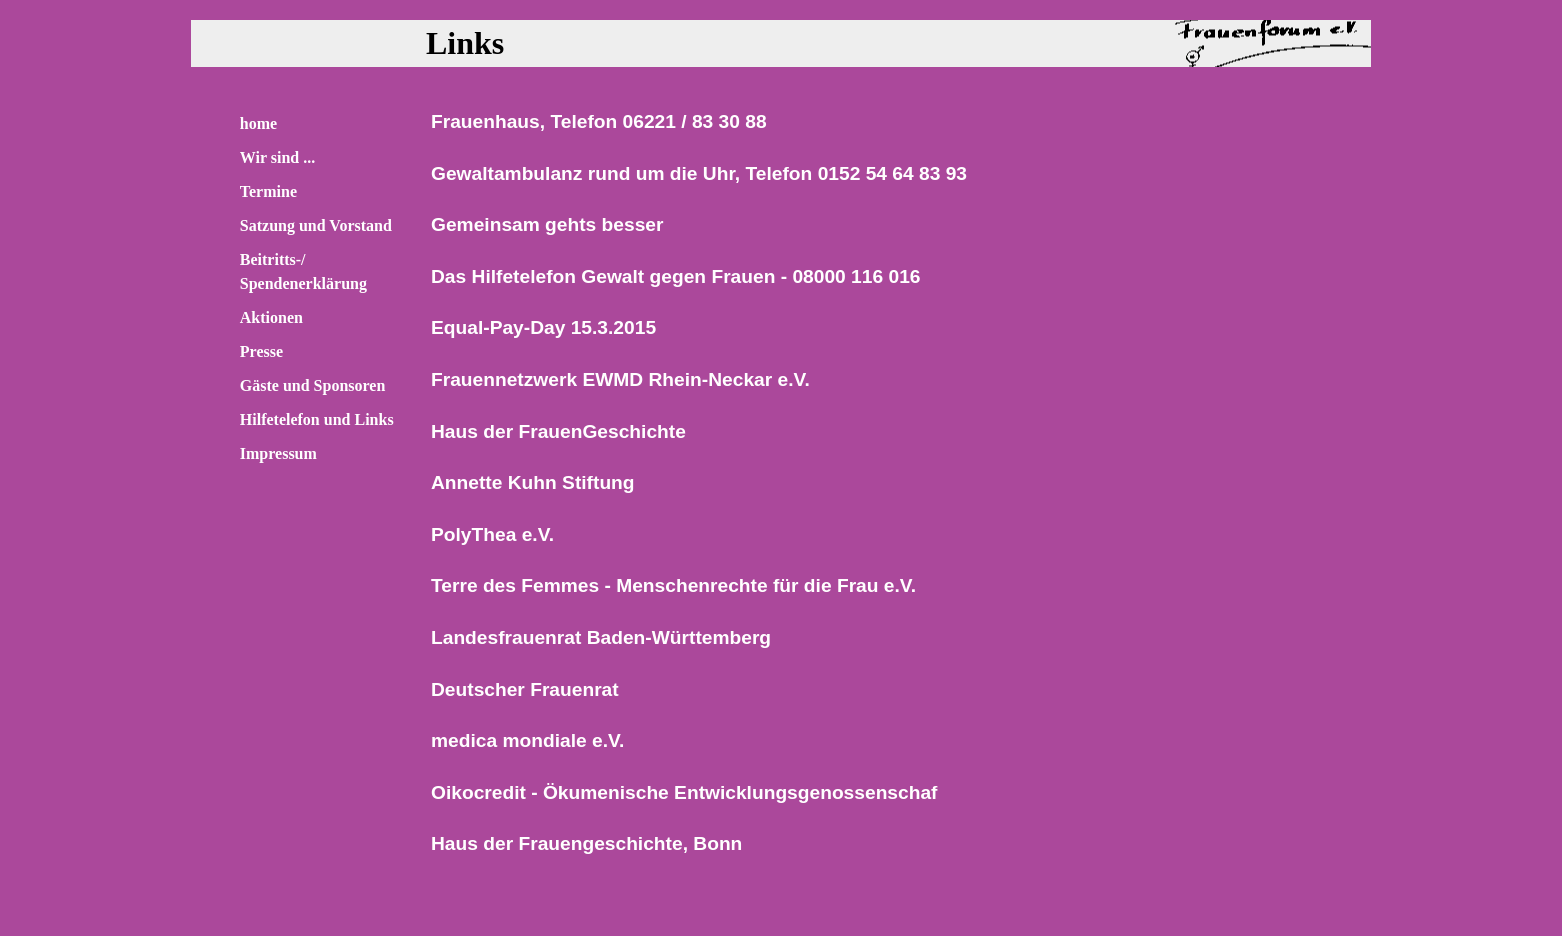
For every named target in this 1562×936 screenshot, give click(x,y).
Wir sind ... (277, 157)
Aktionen (271, 317)
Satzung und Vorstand (316, 225)
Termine (268, 191)
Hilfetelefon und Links (317, 419)
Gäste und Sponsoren (313, 385)
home (258, 123)
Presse (261, 351)
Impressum (278, 453)
